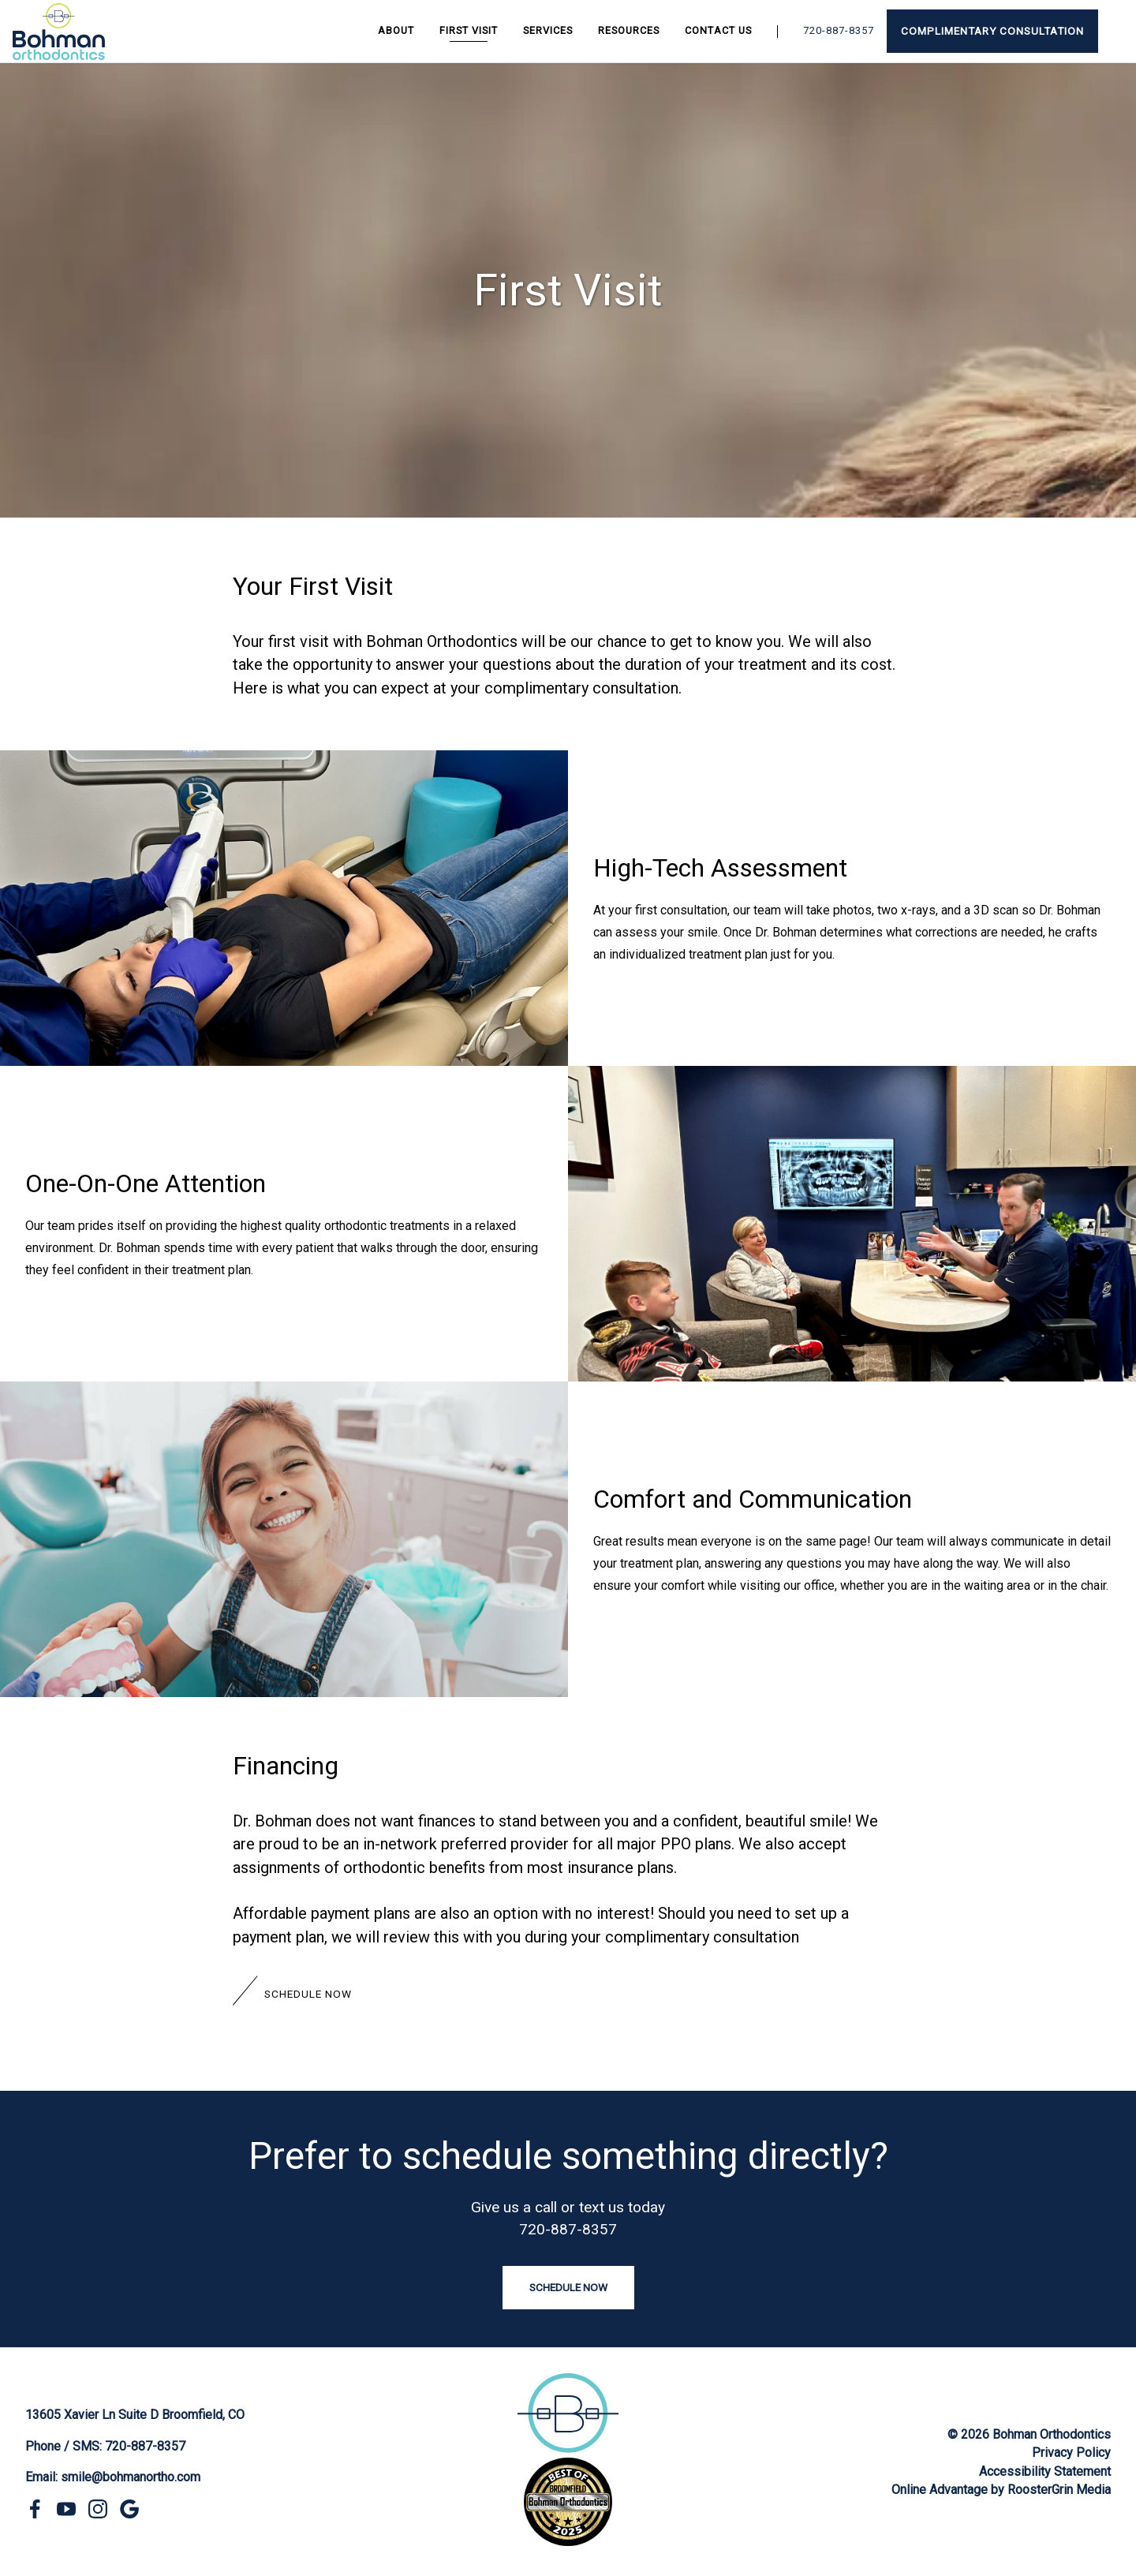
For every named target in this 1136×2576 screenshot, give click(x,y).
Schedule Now (308, 1993)
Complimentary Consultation (992, 30)
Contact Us (718, 30)
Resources (629, 30)
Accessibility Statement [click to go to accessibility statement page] (1045, 2471)
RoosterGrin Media (1059, 2489)
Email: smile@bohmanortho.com (112, 2476)
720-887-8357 (838, 30)
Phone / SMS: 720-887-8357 (105, 2446)
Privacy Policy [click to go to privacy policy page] (1071, 2452)
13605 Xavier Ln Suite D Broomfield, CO (135, 2414)
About (396, 30)
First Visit (468, 30)
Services (548, 30)
